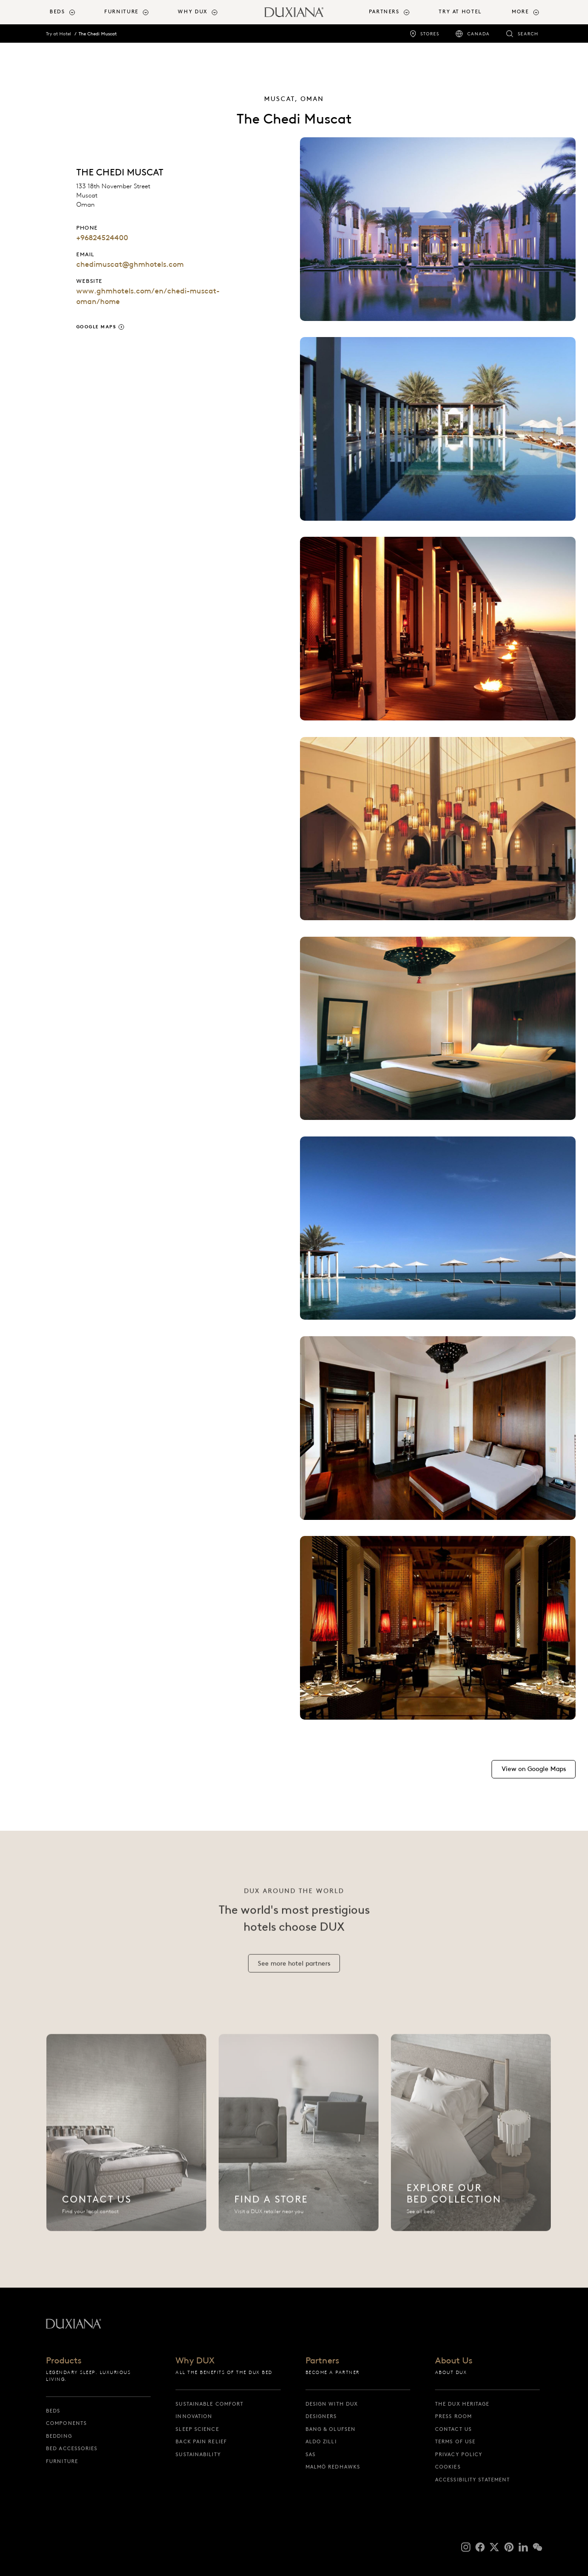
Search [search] (528, 34)
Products (63, 2361)
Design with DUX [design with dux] (331, 2404)
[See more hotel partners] (294, 1974)
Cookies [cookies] (448, 2467)
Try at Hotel (58, 34)
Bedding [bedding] (59, 2436)
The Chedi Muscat (98, 34)
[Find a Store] (299, 2143)
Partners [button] (384, 12)
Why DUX (195, 2361)
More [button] (520, 12)
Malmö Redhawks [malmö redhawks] (332, 2467)
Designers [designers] (321, 2416)
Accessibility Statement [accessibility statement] (472, 2479)
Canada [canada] (478, 34)
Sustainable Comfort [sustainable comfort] (209, 2404)
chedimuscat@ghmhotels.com (130, 264)
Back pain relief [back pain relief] (201, 2441)
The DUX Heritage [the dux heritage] (462, 2404)
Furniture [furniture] (62, 2461)
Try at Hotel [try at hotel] (460, 12)
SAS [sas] (310, 2454)
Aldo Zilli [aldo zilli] (321, 2441)
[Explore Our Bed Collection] (471, 2143)
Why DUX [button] (192, 12)
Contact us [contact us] (453, 2429)
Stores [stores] (429, 34)
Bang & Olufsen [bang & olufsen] (330, 2429)
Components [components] (66, 2423)
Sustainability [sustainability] (197, 2454)
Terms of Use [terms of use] (455, 2441)
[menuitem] (73, 12)
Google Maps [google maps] (96, 327)
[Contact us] (126, 2143)
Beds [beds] (53, 2410)
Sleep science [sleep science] (197, 2429)
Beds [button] (57, 12)
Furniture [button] (121, 12)
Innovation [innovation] (193, 2416)
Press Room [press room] (453, 2416)
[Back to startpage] (294, 12)
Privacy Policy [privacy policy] (458, 2454)
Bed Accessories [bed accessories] (72, 2448)
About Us (453, 2361)
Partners (322, 2361)
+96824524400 (102, 237)
